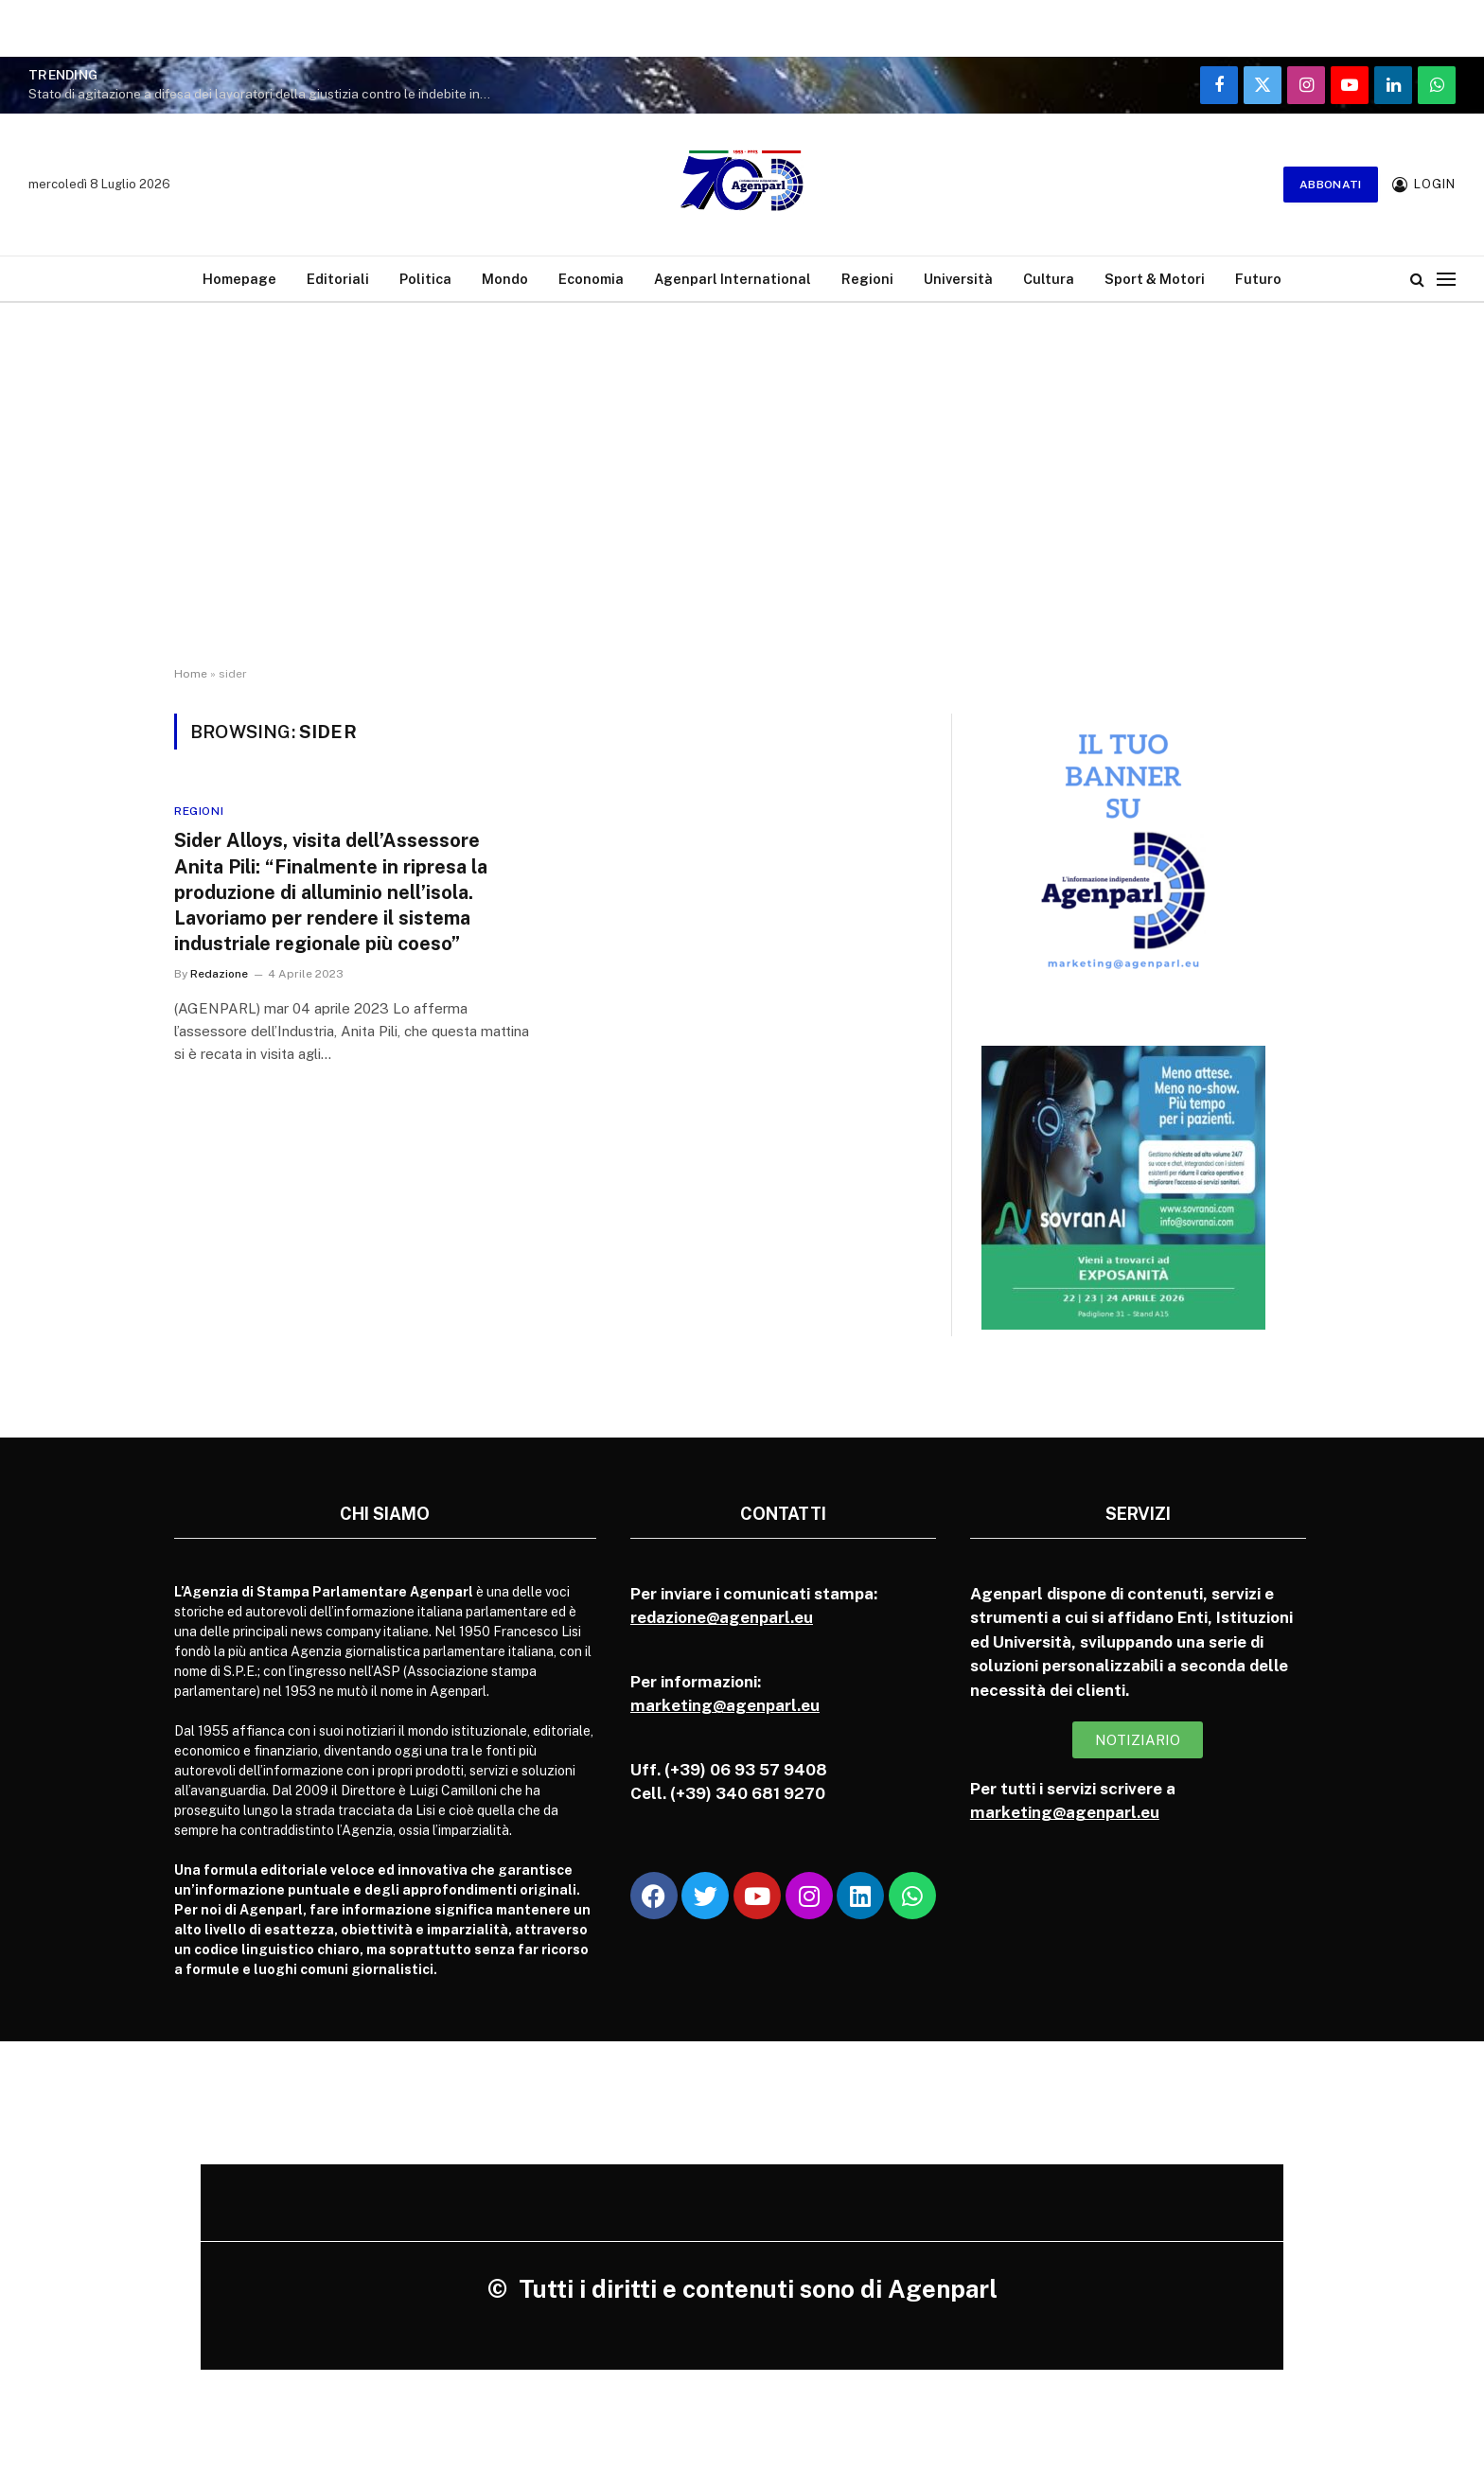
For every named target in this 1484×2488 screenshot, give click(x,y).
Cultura (1048, 279)
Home (190, 673)
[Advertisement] (742, 501)
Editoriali (338, 279)
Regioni (867, 279)
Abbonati (1330, 184)
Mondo (505, 279)
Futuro (1258, 279)
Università (958, 279)
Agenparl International (732, 279)
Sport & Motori (1154, 279)
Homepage (239, 279)
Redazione (219, 973)
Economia (591, 279)
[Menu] (1446, 278)
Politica (425, 279)
